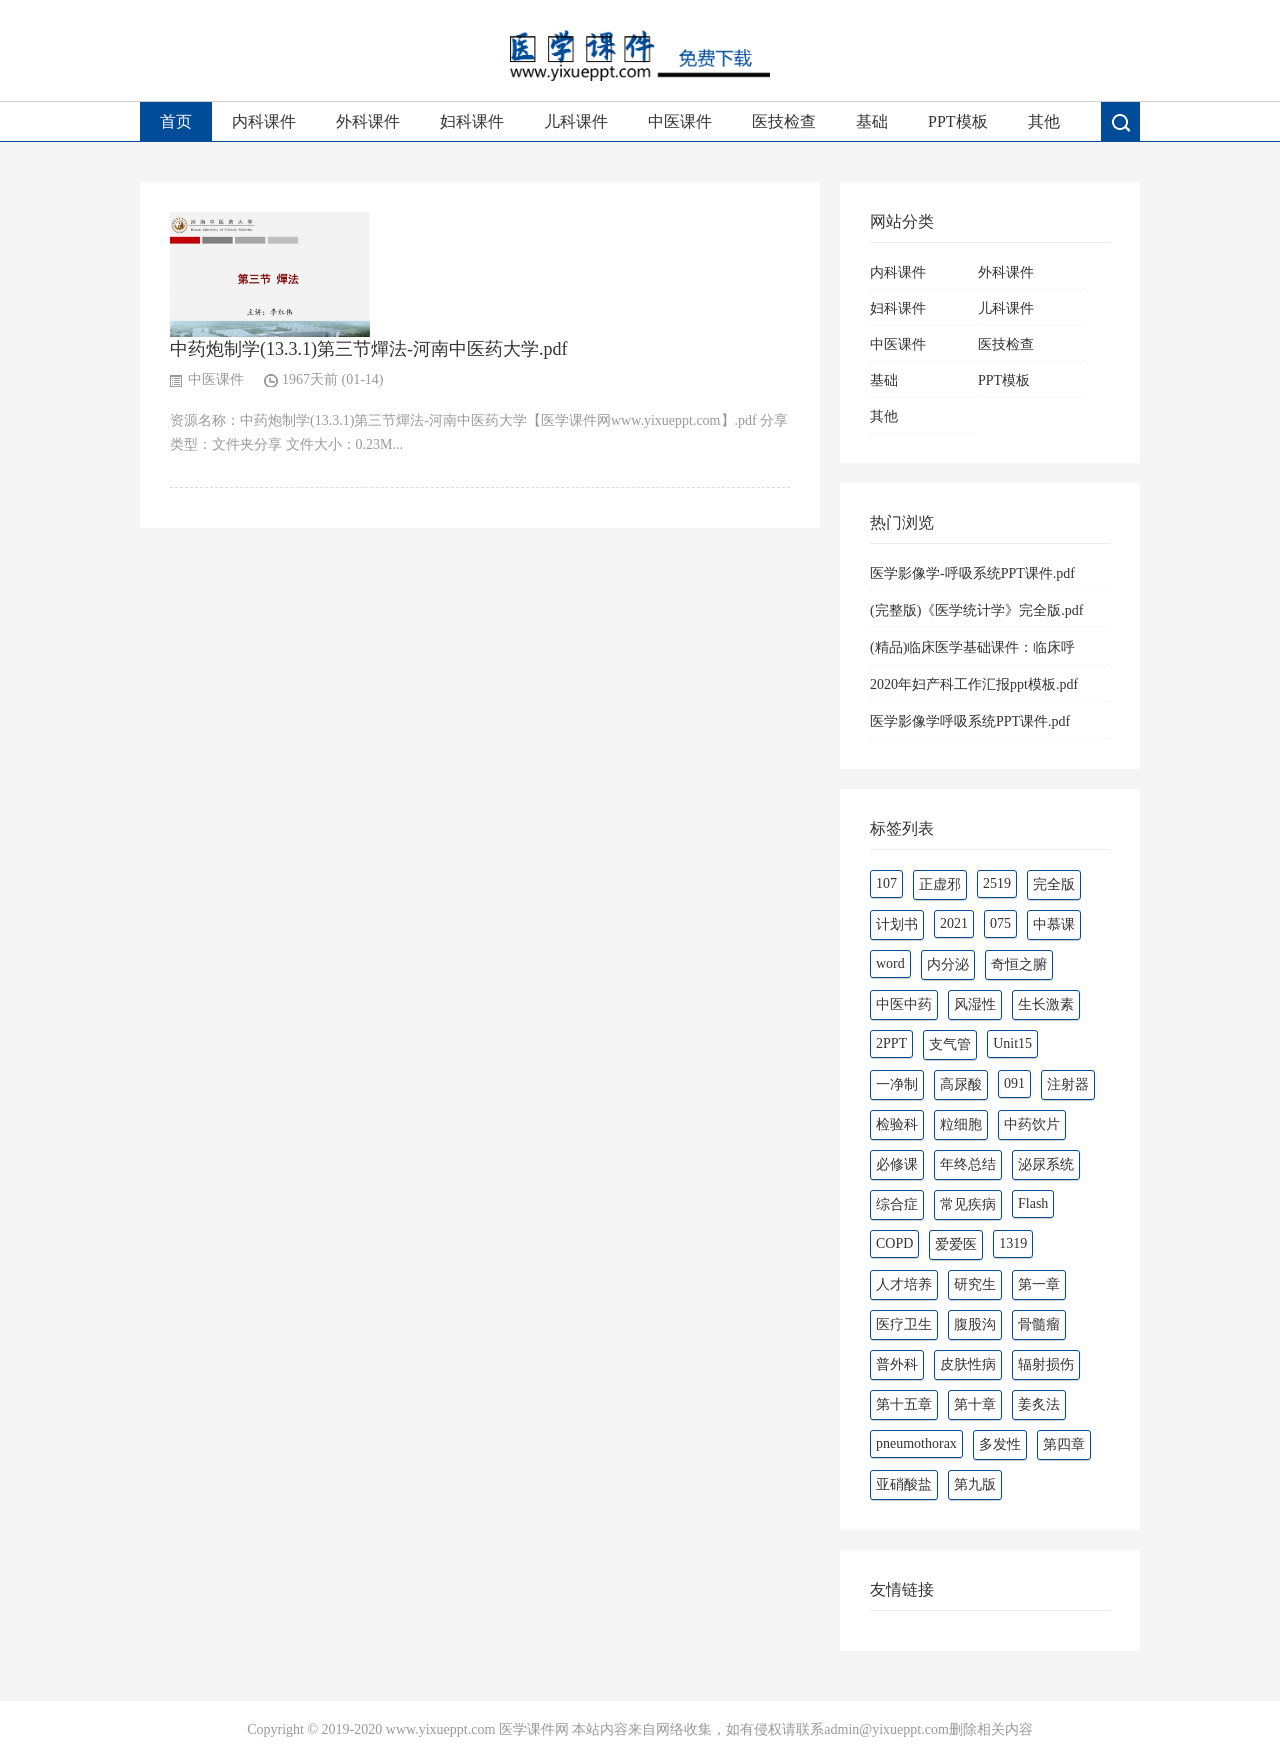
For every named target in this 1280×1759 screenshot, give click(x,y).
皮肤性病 (968, 1364)
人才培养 (904, 1284)
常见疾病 (968, 1204)
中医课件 (680, 121)
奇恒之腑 (1019, 964)
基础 (872, 121)
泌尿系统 (1046, 1164)
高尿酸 (961, 1084)
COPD (894, 1243)
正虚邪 (940, 884)
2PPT (891, 1043)
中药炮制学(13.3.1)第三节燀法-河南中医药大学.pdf (368, 349)
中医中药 (904, 1004)
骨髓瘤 (1039, 1324)
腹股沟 (975, 1324)
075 (1000, 923)
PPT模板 (958, 121)
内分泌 (948, 964)
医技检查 (784, 121)
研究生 (975, 1284)
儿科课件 (576, 121)
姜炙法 (1039, 1404)
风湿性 (975, 1004)
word (890, 963)
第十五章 (904, 1404)
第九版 (975, 1484)
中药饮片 (1032, 1124)
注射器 (1068, 1084)
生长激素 (1046, 1004)
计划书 (897, 924)
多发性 (1000, 1444)
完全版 (1054, 884)
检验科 (897, 1124)
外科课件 (368, 121)
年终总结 (968, 1164)
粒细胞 (961, 1124)
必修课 (897, 1164)
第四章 (1064, 1444)
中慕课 (1054, 924)
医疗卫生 (904, 1324)
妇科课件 (472, 121)
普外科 (897, 1364)
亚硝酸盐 (904, 1484)
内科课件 (264, 121)
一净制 (897, 1084)
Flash (1033, 1203)
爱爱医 (956, 1244)
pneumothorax (916, 1443)
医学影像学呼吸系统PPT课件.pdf (970, 721)
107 (886, 883)
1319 (1013, 1243)
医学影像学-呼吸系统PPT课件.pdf (972, 573)
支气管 (950, 1044)
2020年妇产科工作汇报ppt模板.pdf (974, 684)
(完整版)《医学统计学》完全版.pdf (977, 610)
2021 (954, 923)
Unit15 (1012, 1043)
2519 (997, 883)
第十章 (975, 1404)
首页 (176, 121)
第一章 (1039, 1284)
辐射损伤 (1046, 1364)
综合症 (897, 1204)
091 (1014, 1083)
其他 (1044, 121)
